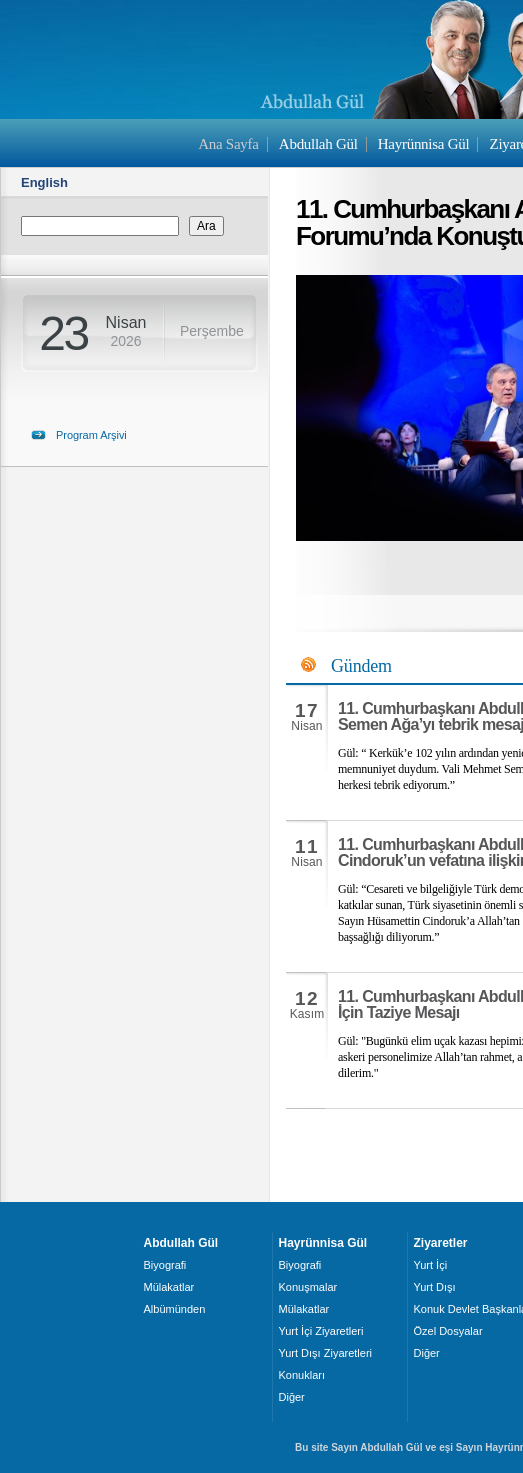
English (44, 182)
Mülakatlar (169, 1287)
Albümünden (175, 1309)
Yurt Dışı (435, 1287)
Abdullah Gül (318, 144)
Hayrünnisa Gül (423, 144)
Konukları (302, 1375)
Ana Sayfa (228, 144)
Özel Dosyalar (448, 1331)
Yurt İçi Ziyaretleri (321, 1331)
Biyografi (165, 1265)
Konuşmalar (308, 1287)
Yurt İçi (431, 1265)
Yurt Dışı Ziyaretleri (326, 1353)
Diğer (292, 1397)
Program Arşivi (91, 435)
